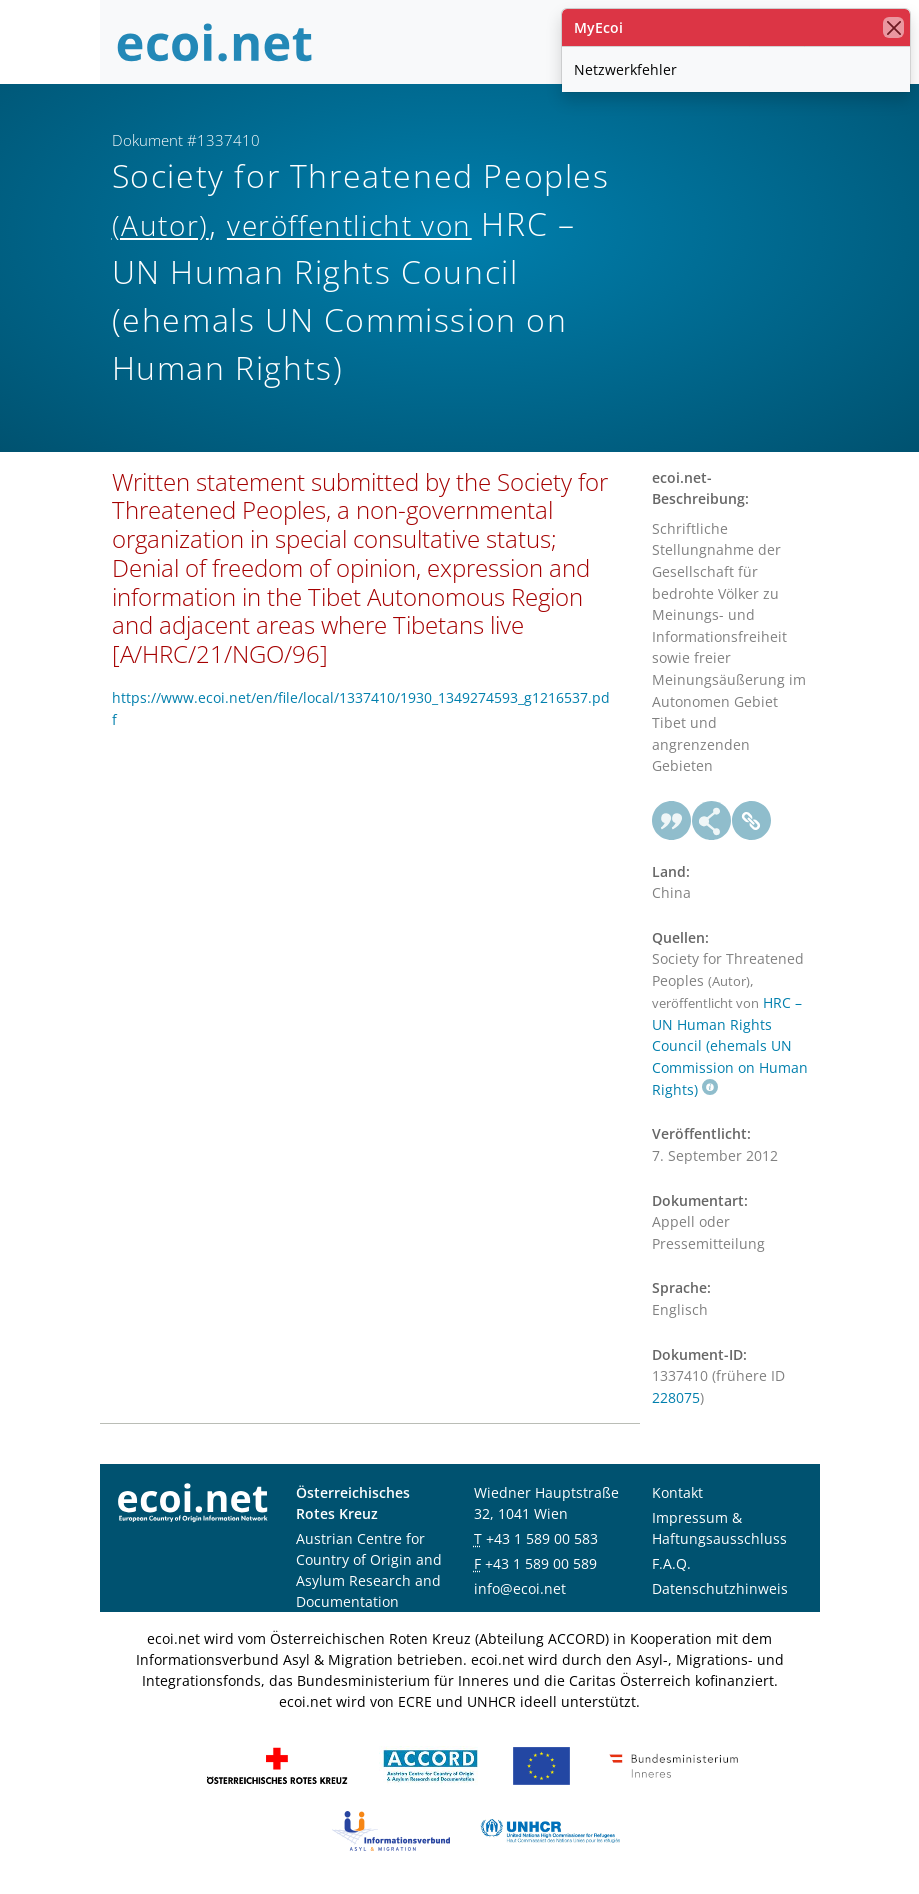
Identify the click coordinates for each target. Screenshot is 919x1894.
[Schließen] (893, 27)
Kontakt (677, 1492)
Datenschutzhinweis (720, 1588)
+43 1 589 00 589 (541, 1563)
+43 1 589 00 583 (542, 1538)
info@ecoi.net (520, 1588)
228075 (676, 1397)
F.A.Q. (671, 1563)
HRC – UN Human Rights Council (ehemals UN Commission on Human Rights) (730, 1046)
